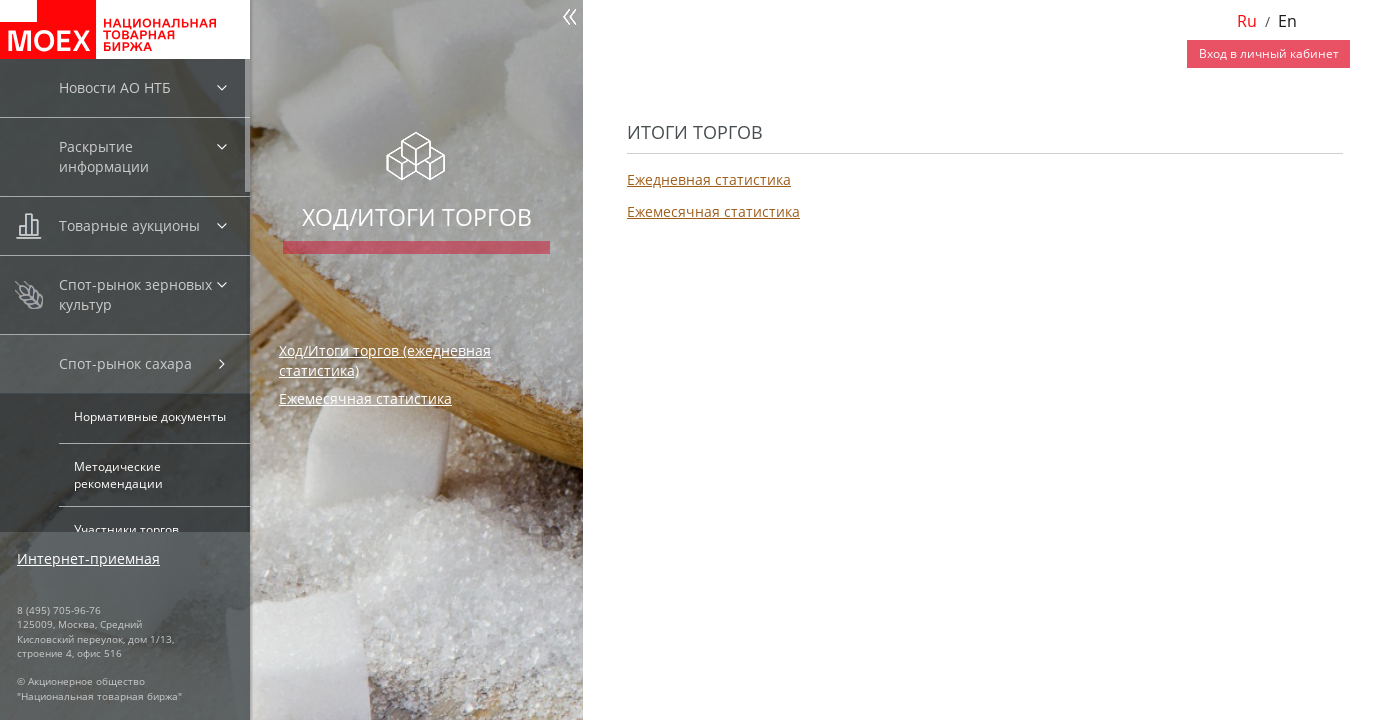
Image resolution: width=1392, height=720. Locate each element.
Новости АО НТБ (115, 87)
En (1287, 21)
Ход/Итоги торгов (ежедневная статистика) (385, 360)
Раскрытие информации (104, 156)
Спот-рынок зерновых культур (135, 294)
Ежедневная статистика (709, 179)
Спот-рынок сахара (125, 363)
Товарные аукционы (129, 225)
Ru (1247, 21)
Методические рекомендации (118, 475)
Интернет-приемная (88, 558)
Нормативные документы (150, 416)
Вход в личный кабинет (1269, 53)
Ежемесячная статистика (365, 398)
